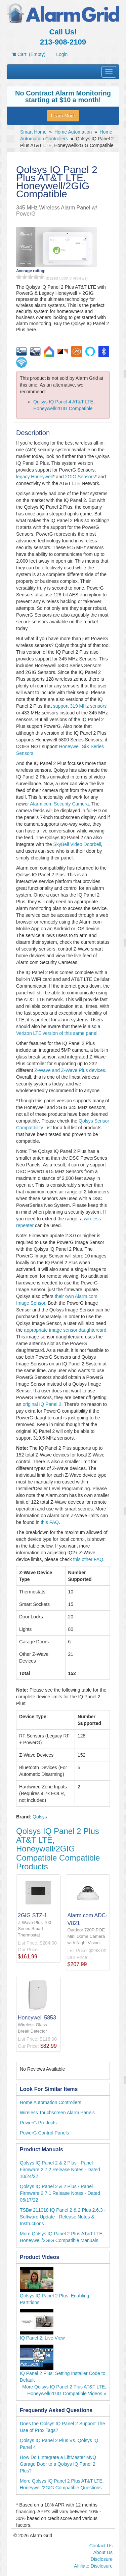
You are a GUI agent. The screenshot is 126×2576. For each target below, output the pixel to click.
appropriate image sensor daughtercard (65, 1330)
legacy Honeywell (34, 476)
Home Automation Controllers (50, 2102)
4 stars (36, 276)
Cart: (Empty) (28, 54)
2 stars (24, 276)
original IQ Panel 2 (42, 1404)
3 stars (30, 276)
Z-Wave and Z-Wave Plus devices (69, 1070)
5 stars (41, 276)
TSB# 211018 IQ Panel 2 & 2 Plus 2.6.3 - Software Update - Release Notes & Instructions (63, 2216)
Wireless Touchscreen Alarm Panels (57, 2112)
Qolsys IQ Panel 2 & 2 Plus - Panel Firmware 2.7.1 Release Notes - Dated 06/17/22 (60, 2193)
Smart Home (33, 132)
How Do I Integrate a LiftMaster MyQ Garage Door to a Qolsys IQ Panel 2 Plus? (58, 2464)
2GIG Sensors (80, 476)
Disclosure (102, 2559)
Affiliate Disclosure (93, 2566)
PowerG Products (38, 2122)
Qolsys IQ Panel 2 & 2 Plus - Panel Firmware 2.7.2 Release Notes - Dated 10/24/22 (60, 2169)
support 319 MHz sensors (80, 706)
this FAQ (50, 1522)
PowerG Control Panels (44, 2132)
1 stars (19, 276)
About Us (103, 2552)
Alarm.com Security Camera (59, 803)
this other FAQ (88, 1559)
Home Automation (73, 132)
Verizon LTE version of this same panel (56, 1033)
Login (62, 54)
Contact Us (101, 2545)
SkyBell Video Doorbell (77, 844)
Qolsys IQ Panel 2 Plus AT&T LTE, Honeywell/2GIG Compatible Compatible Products (58, 1849)
